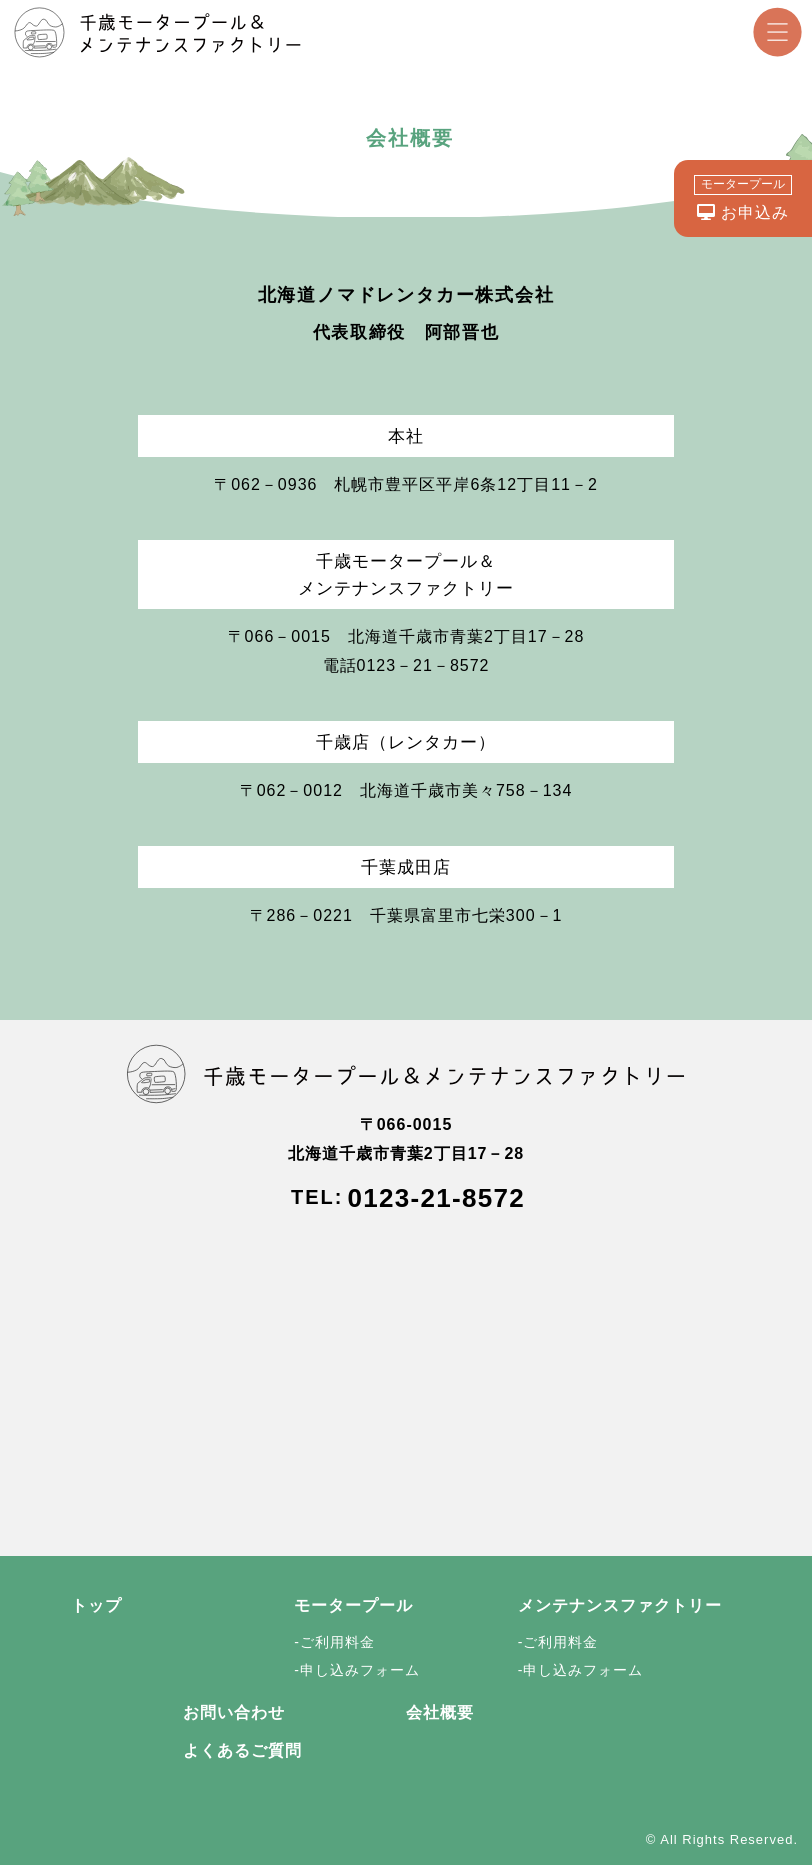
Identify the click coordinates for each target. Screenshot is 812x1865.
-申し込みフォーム (357, 1670)
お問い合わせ (234, 1712)
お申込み (743, 198)
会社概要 (440, 1712)
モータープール (353, 1605)
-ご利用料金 (334, 1642)
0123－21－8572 (423, 665)
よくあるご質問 (242, 1750)
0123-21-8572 (436, 1198)
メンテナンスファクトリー (620, 1605)
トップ (96, 1605)
